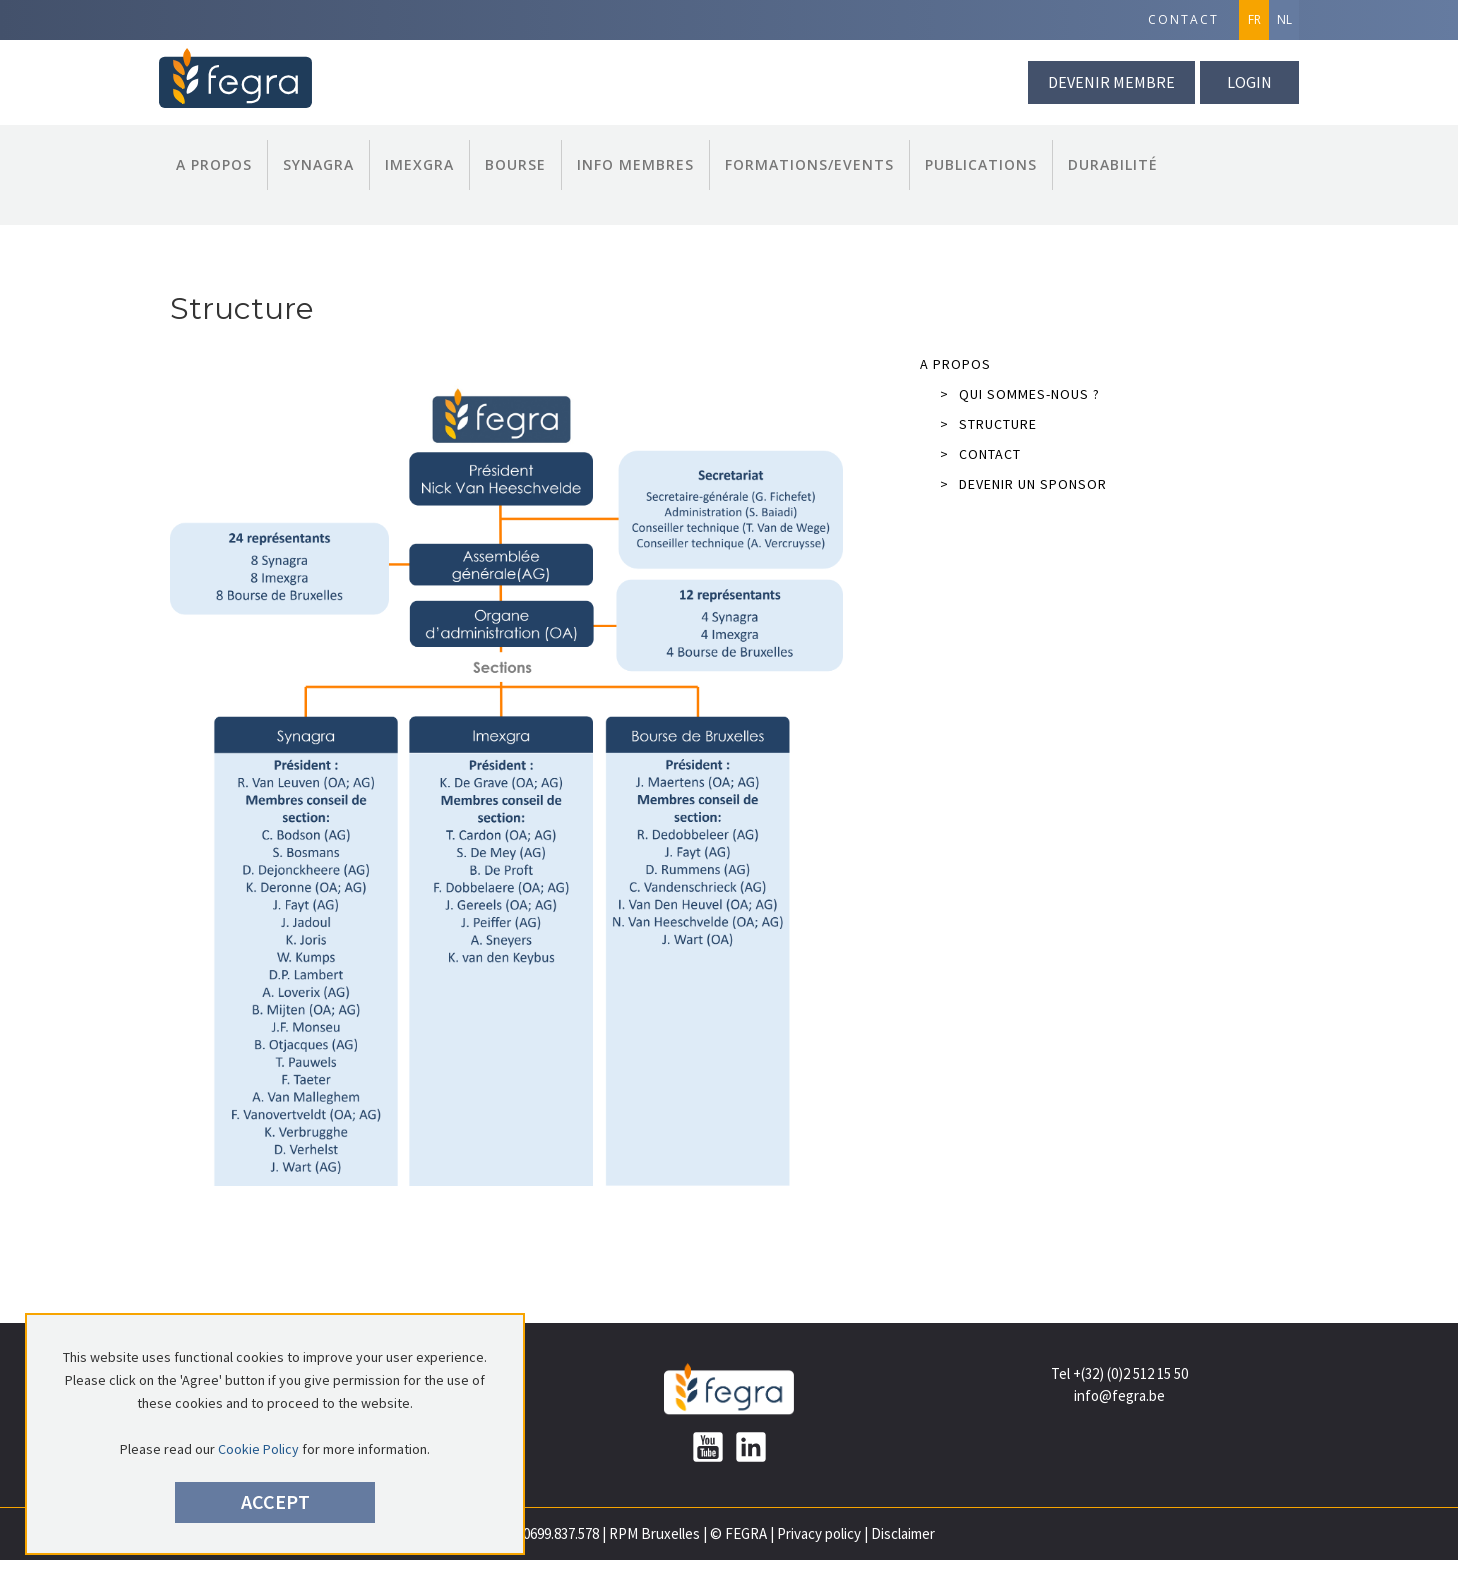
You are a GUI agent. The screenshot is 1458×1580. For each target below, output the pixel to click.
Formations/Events (809, 164)
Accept (275, 1501)
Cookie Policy (258, 1449)
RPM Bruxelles (654, 1533)
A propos (214, 164)
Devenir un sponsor (1023, 484)
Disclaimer (903, 1533)
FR (1254, 19)
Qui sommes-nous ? (1020, 394)
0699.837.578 (561, 1533)
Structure (988, 424)
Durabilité (1113, 164)
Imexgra (419, 164)
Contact (1183, 19)
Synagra (318, 164)
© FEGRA (738, 1533)
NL (1284, 19)
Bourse (515, 164)
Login (1249, 82)
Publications (981, 164)
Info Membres (635, 164)
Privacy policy (819, 1533)
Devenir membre (1111, 82)
